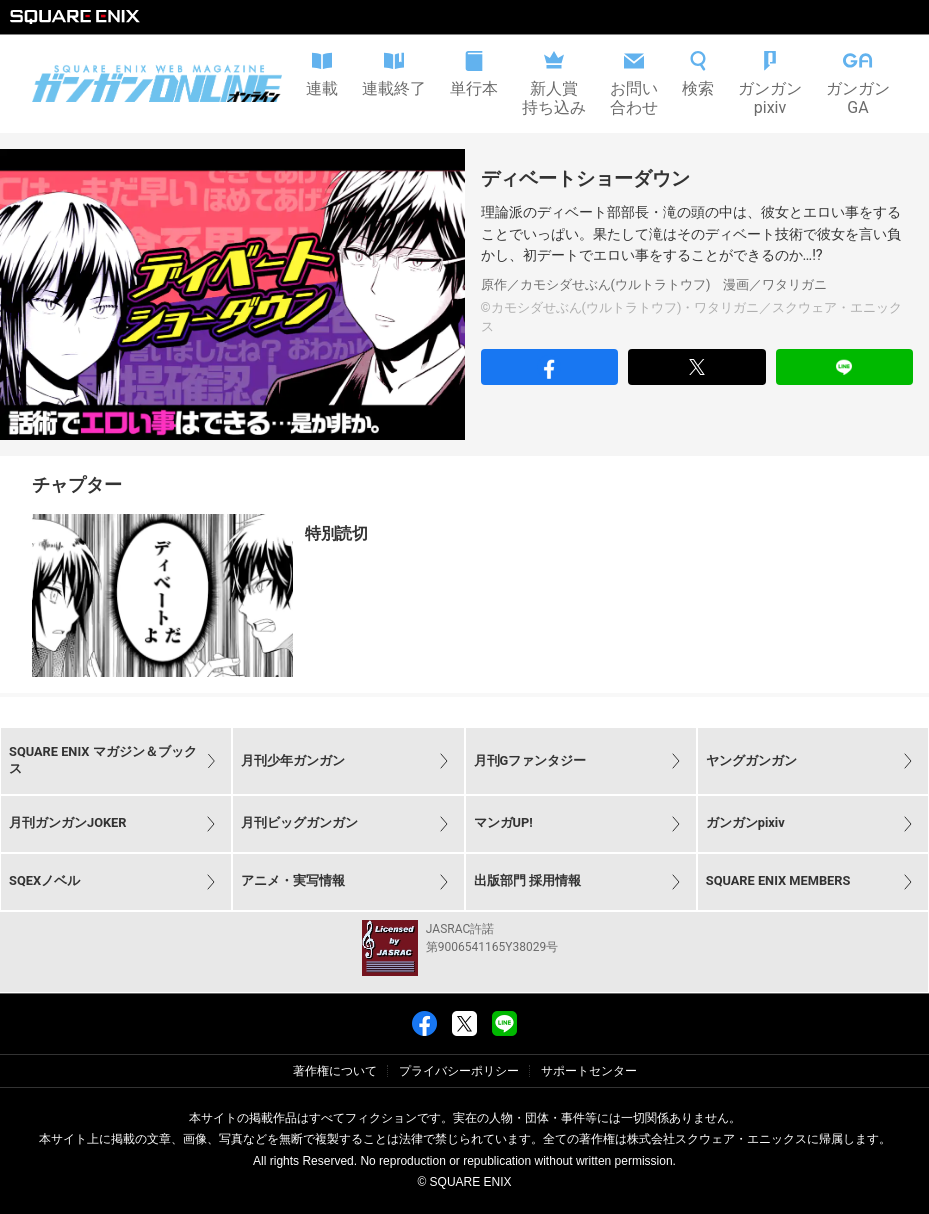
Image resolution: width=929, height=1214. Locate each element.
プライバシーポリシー (459, 1071)
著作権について (335, 1071)
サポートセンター (589, 1071)
